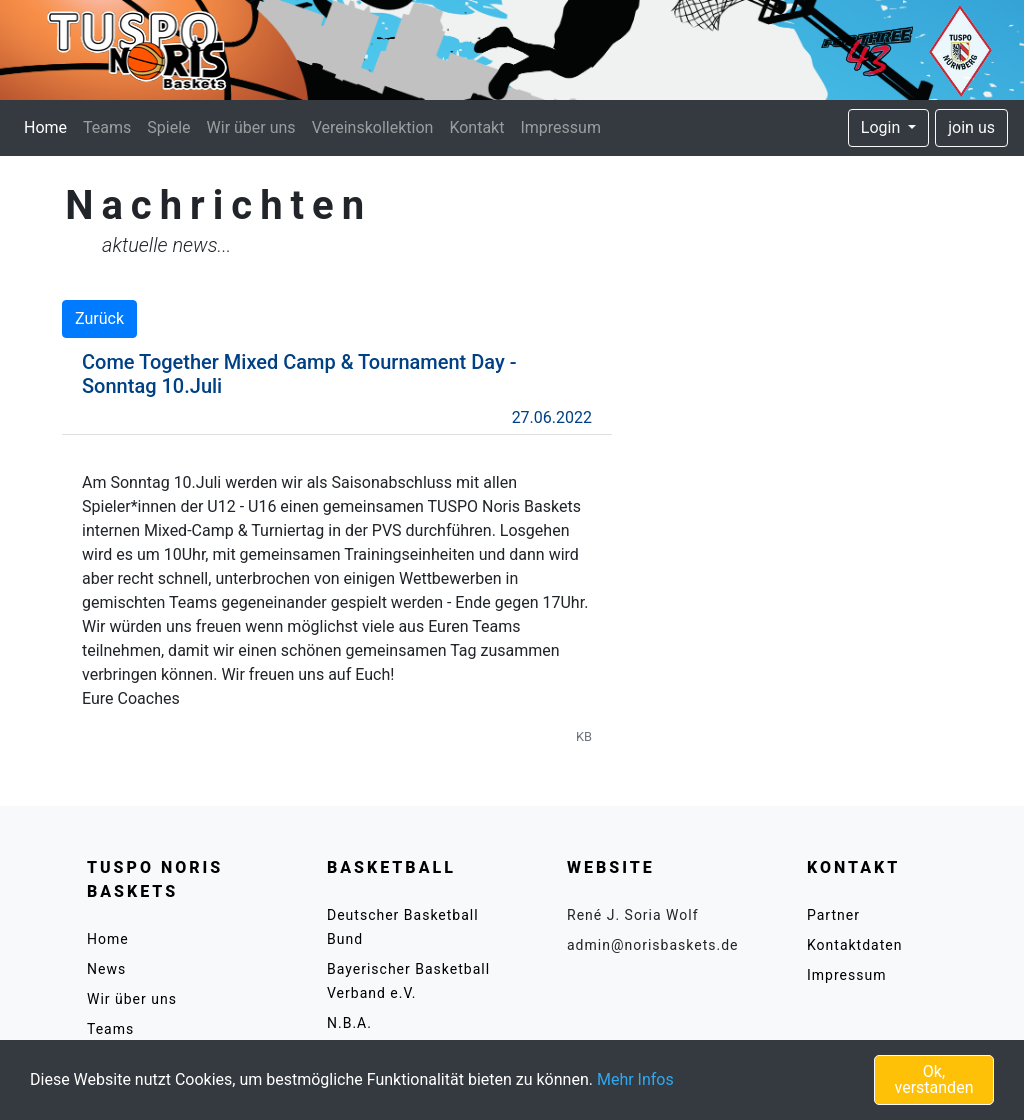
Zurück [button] (99, 318)
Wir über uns (251, 127)
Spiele (168, 127)
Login (882, 127)
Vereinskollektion (373, 127)
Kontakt (476, 127)
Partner (833, 915)
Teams (107, 127)
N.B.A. (349, 1023)
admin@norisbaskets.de (653, 945)
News (106, 969)
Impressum (560, 127)
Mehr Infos (635, 1079)
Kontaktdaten (854, 945)
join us (971, 127)
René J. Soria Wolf (633, 915)
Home (49, 126)
